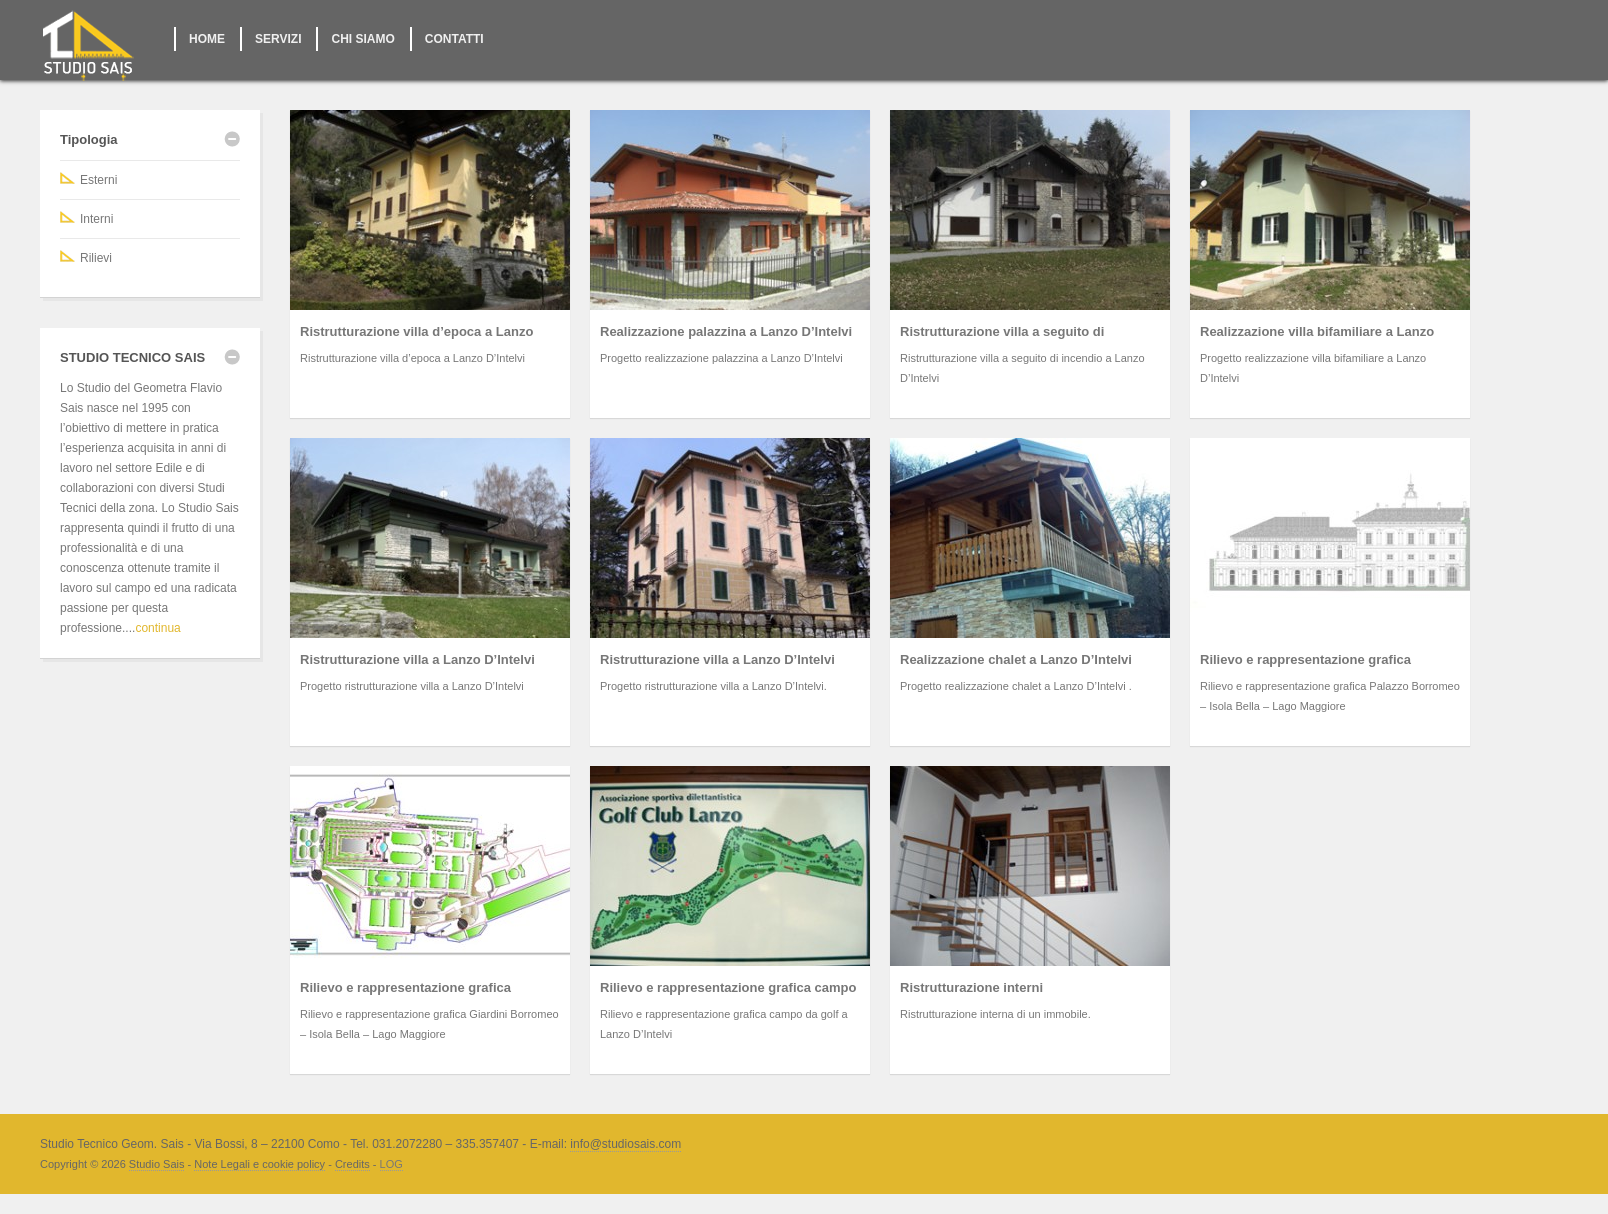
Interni (96, 219)
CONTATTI (454, 39)
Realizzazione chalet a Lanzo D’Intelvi (1016, 659)
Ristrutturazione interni (971, 987)
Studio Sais (157, 1164)
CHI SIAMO (362, 39)
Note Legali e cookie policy (259, 1164)
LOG (391, 1164)
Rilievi (96, 258)
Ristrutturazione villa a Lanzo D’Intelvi (417, 659)
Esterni (98, 180)
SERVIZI (278, 39)
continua (157, 628)
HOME (207, 39)
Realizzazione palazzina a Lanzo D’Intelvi (726, 331)
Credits (352, 1164)
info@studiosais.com (625, 1144)
